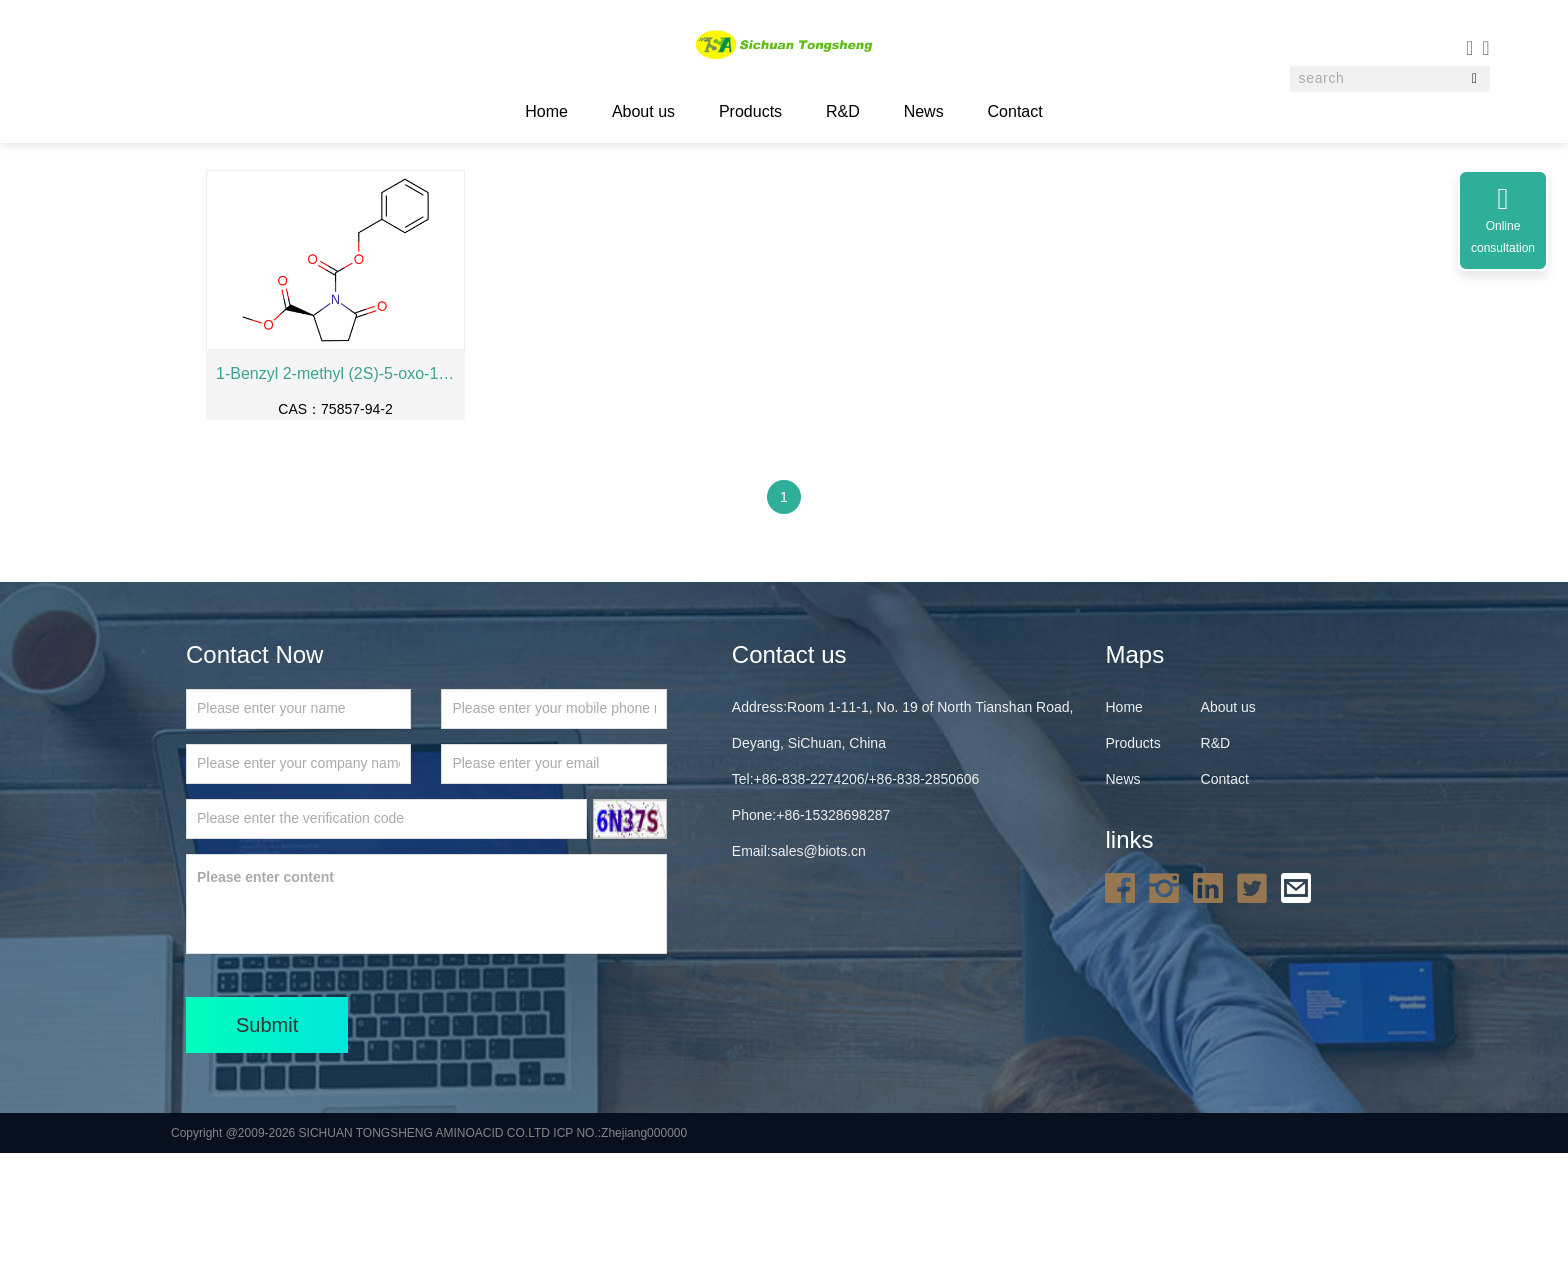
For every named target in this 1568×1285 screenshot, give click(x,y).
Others (423, 199)
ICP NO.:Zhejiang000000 (620, 1265)
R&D (843, 111)
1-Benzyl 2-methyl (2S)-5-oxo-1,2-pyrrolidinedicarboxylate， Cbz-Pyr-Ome (335, 505)
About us (643, 111)
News (924, 111)
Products (750, 111)
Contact (1015, 111)
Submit (267, 1157)
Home (303, 199)
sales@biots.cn (818, 983)
